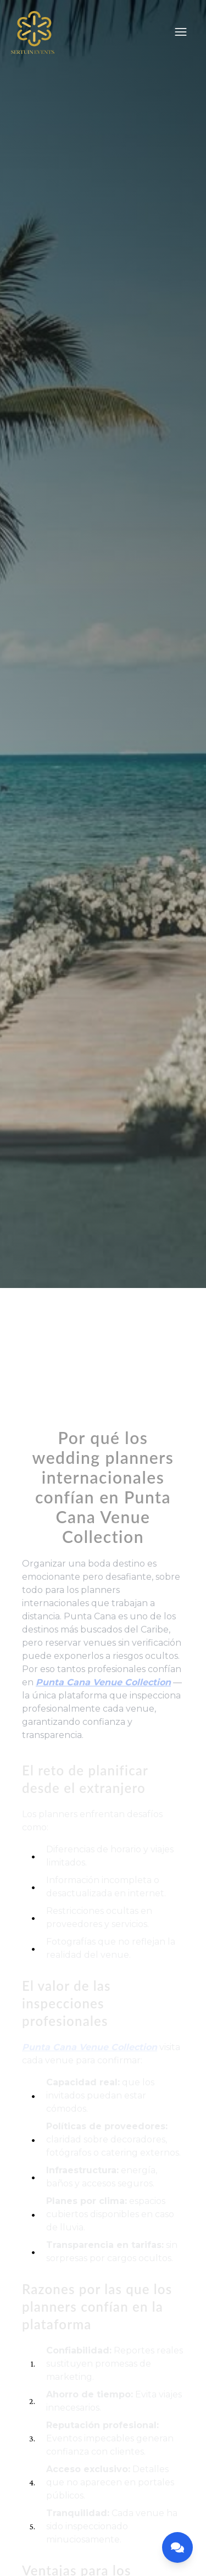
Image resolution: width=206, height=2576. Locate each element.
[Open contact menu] (177, 2547)
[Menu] (180, 32)
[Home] (33, 34)
